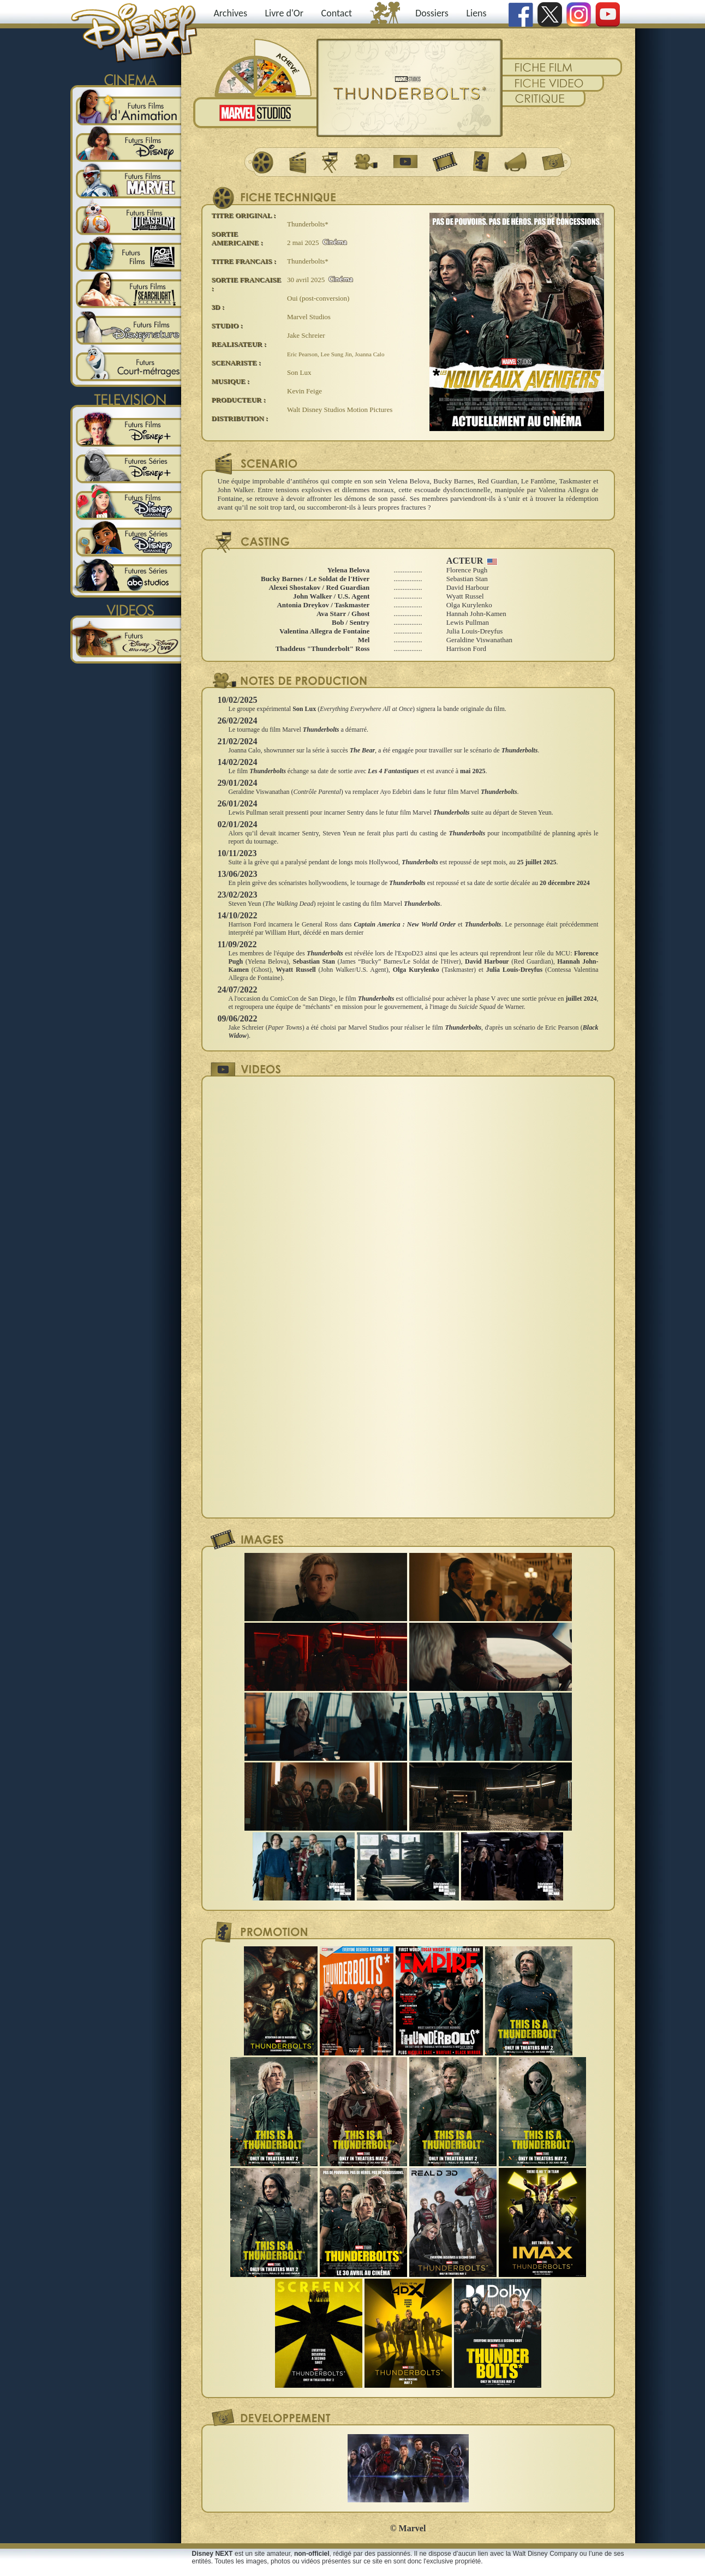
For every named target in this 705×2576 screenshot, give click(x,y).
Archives (230, 13)
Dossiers (432, 13)
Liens (476, 13)
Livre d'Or (284, 13)
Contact (336, 13)
